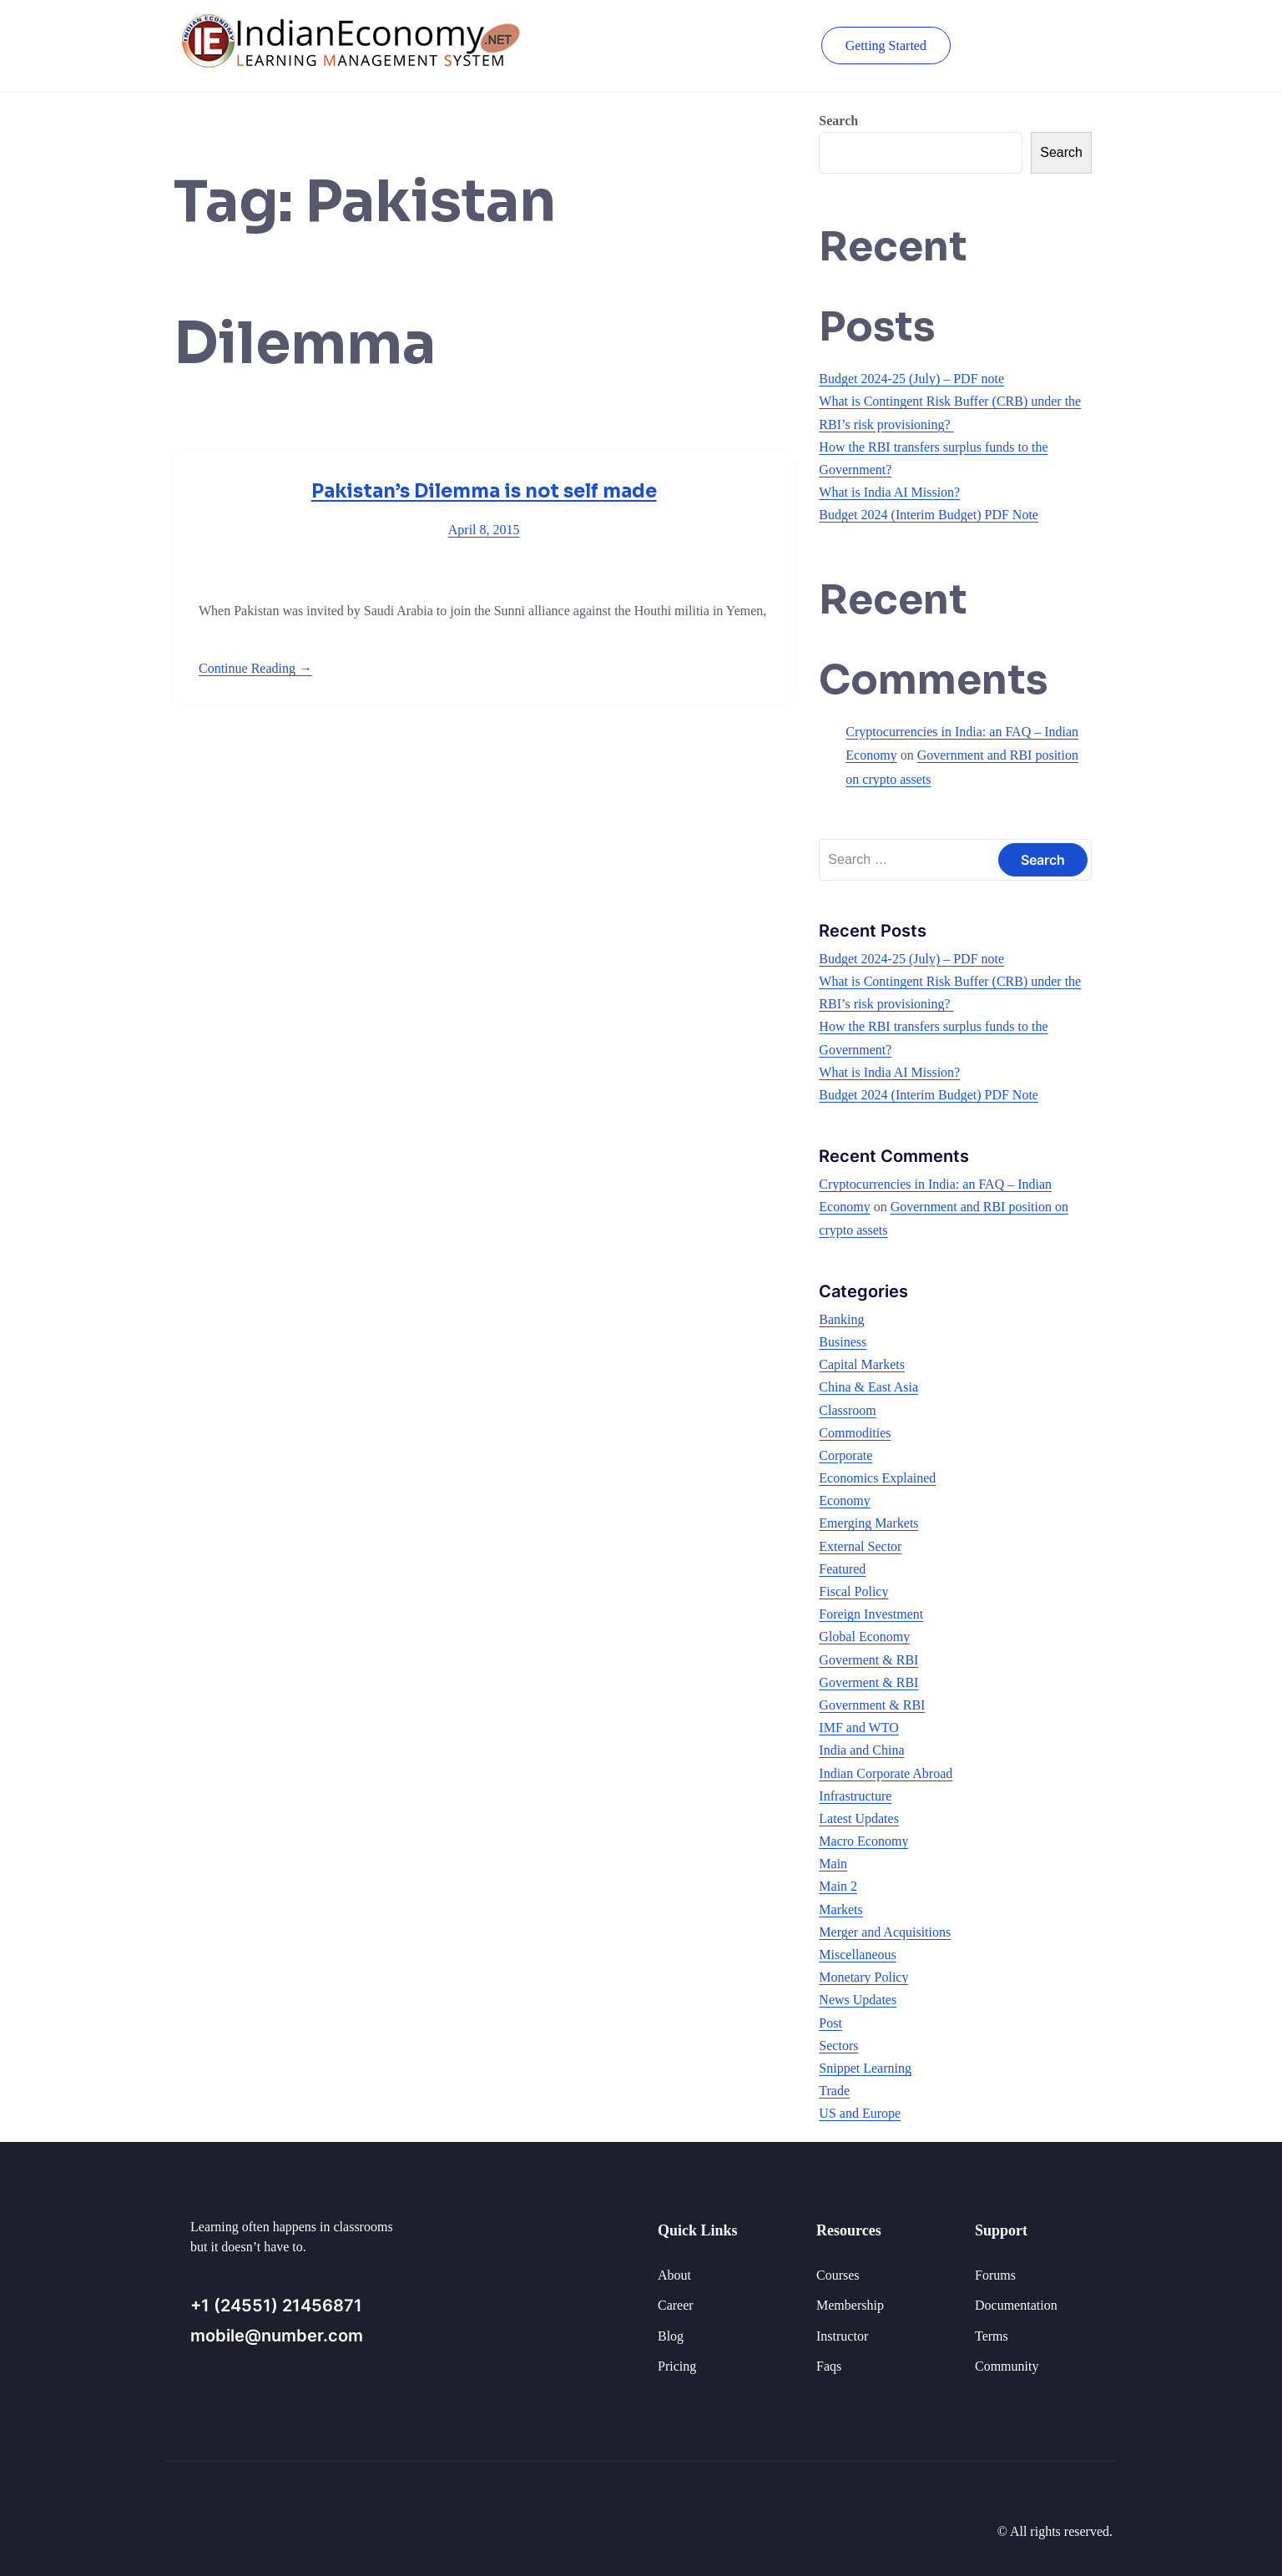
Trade (834, 2091)
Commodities (855, 1433)
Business (842, 1342)
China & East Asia (868, 1387)
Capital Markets (862, 1364)
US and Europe (860, 2113)
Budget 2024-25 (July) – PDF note (911, 378)
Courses (838, 2275)
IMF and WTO (858, 1727)
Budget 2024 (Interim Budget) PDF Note (928, 515)
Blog (671, 2336)
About (674, 2275)
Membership (850, 2305)
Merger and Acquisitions (885, 1932)
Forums (995, 2275)
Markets (840, 1909)
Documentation (1016, 2305)
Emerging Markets (868, 1523)
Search (838, 121)
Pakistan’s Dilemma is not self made (484, 491)
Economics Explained (877, 1478)
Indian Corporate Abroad (885, 1773)
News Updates (857, 2000)
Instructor (842, 2336)
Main (833, 1863)
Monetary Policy (863, 1977)
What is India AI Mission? (889, 492)
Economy (844, 1500)
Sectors (838, 2045)
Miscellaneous (857, 1954)
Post (830, 2023)
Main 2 (838, 1886)
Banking (841, 1319)
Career (676, 2305)
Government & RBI (872, 1705)
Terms (991, 2336)
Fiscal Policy (853, 1591)
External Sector (860, 1546)
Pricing (677, 2366)
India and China (861, 1750)
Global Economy (864, 1636)
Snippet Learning (865, 2068)
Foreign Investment (871, 1614)
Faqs (828, 2366)
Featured (842, 1569)
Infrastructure (855, 1796)
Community (1006, 2366)
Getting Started (885, 45)
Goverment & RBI (868, 1660)
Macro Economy (863, 1841)
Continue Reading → (255, 668)
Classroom (847, 1410)
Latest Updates (859, 1818)
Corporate (845, 1455)
